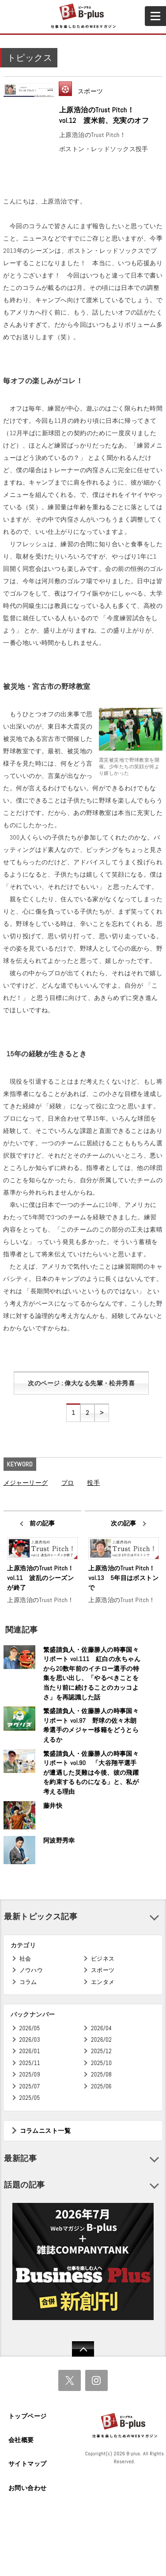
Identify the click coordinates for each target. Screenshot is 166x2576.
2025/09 (29, 2074)
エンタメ (103, 1982)
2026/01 (29, 2051)
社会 (25, 1958)
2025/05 (29, 2098)
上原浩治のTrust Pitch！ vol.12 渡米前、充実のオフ (104, 115)
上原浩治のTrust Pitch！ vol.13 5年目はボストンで (123, 1577)
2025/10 (101, 2063)
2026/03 (29, 2039)
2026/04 (101, 2028)
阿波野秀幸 (59, 1840)
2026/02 (101, 2039)
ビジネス (103, 1958)
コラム (28, 1982)
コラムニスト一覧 (45, 2131)
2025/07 (29, 2086)
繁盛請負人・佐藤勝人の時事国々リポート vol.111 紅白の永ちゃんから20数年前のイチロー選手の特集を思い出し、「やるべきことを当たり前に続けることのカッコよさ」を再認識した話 (91, 1673)
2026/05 (29, 2028)
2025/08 (101, 2074)
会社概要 (21, 2440)
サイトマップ (27, 2464)
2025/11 (29, 2063)
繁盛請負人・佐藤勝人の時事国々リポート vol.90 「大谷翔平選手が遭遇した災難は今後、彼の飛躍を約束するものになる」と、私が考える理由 (91, 1772)
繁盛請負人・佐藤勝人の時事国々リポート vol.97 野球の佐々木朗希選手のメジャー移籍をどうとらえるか (91, 1725)
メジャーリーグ (26, 1483)
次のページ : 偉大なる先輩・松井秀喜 (81, 1383)
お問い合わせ (27, 2488)
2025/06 (101, 2086)
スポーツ (90, 91)
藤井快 (52, 1806)
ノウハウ (31, 1970)
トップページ (27, 2416)
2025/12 (101, 2051)
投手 (93, 1483)
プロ (67, 1483)
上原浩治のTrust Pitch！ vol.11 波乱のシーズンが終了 (42, 1577)
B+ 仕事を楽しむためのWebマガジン (83, 16)
